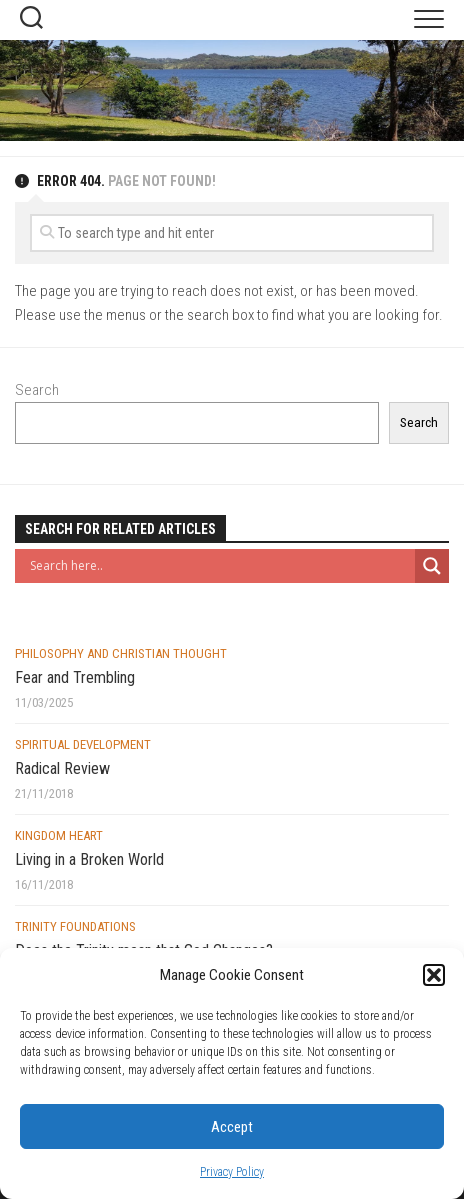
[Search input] (220, 566)
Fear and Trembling (75, 677)
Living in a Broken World (89, 859)
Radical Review (62, 768)
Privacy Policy (232, 1172)
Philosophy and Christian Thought (121, 653)
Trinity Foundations (75, 926)
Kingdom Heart (59, 835)
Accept (232, 1127)
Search (37, 390)
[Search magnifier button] (432, 566)
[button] (434, 975)
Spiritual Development (83, 744)
